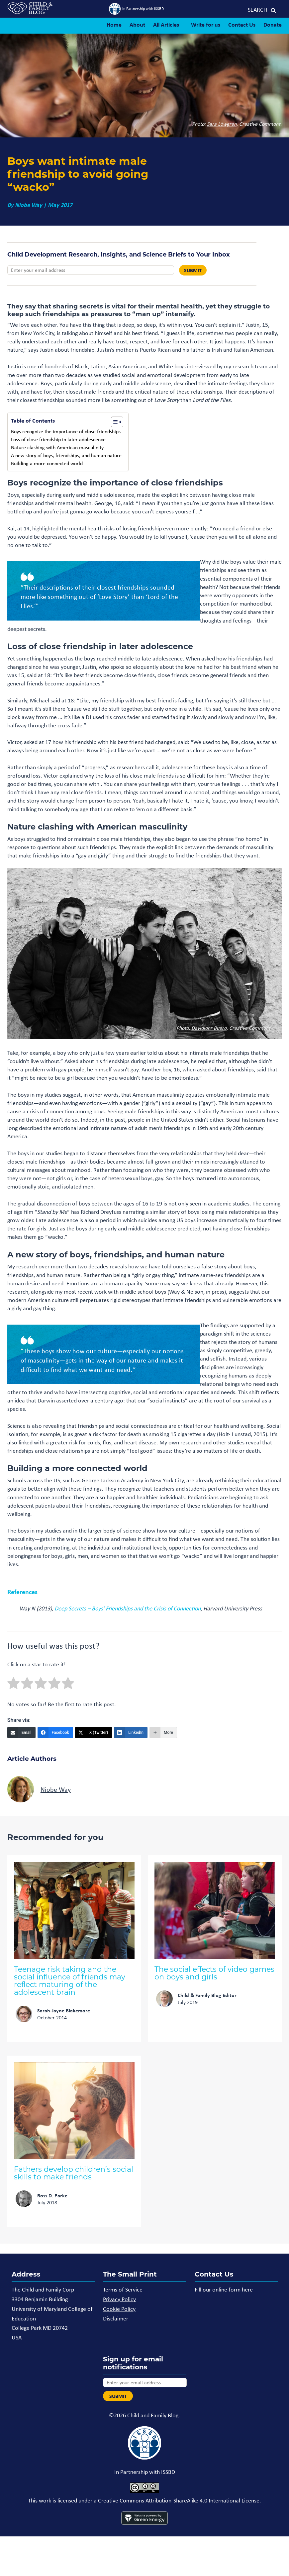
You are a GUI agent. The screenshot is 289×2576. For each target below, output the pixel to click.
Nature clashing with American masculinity (57, 447)
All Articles (166, 24)
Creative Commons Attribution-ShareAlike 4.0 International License (178, 2500)
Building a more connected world (47, 463)
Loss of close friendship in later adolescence (58, 439)
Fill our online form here (224, 2290)
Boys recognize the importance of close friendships (66, 431)
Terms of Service (123, 2290)
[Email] (21, 1732)
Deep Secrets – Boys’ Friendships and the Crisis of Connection (127, 1608)
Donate (272, 24)
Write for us (205, 24)
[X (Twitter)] (93, 1732)
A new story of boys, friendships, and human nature (66, 455)
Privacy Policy (119, 2299)
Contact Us (241, 24)
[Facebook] (55, 1732)
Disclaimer (115, 2318)
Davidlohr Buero (209, 1027)
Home (114, 24)
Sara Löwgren (222, 123)
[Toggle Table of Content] (114, 422)
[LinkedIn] (130, 1732)
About (137, 24)
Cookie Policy (119, 2309)
